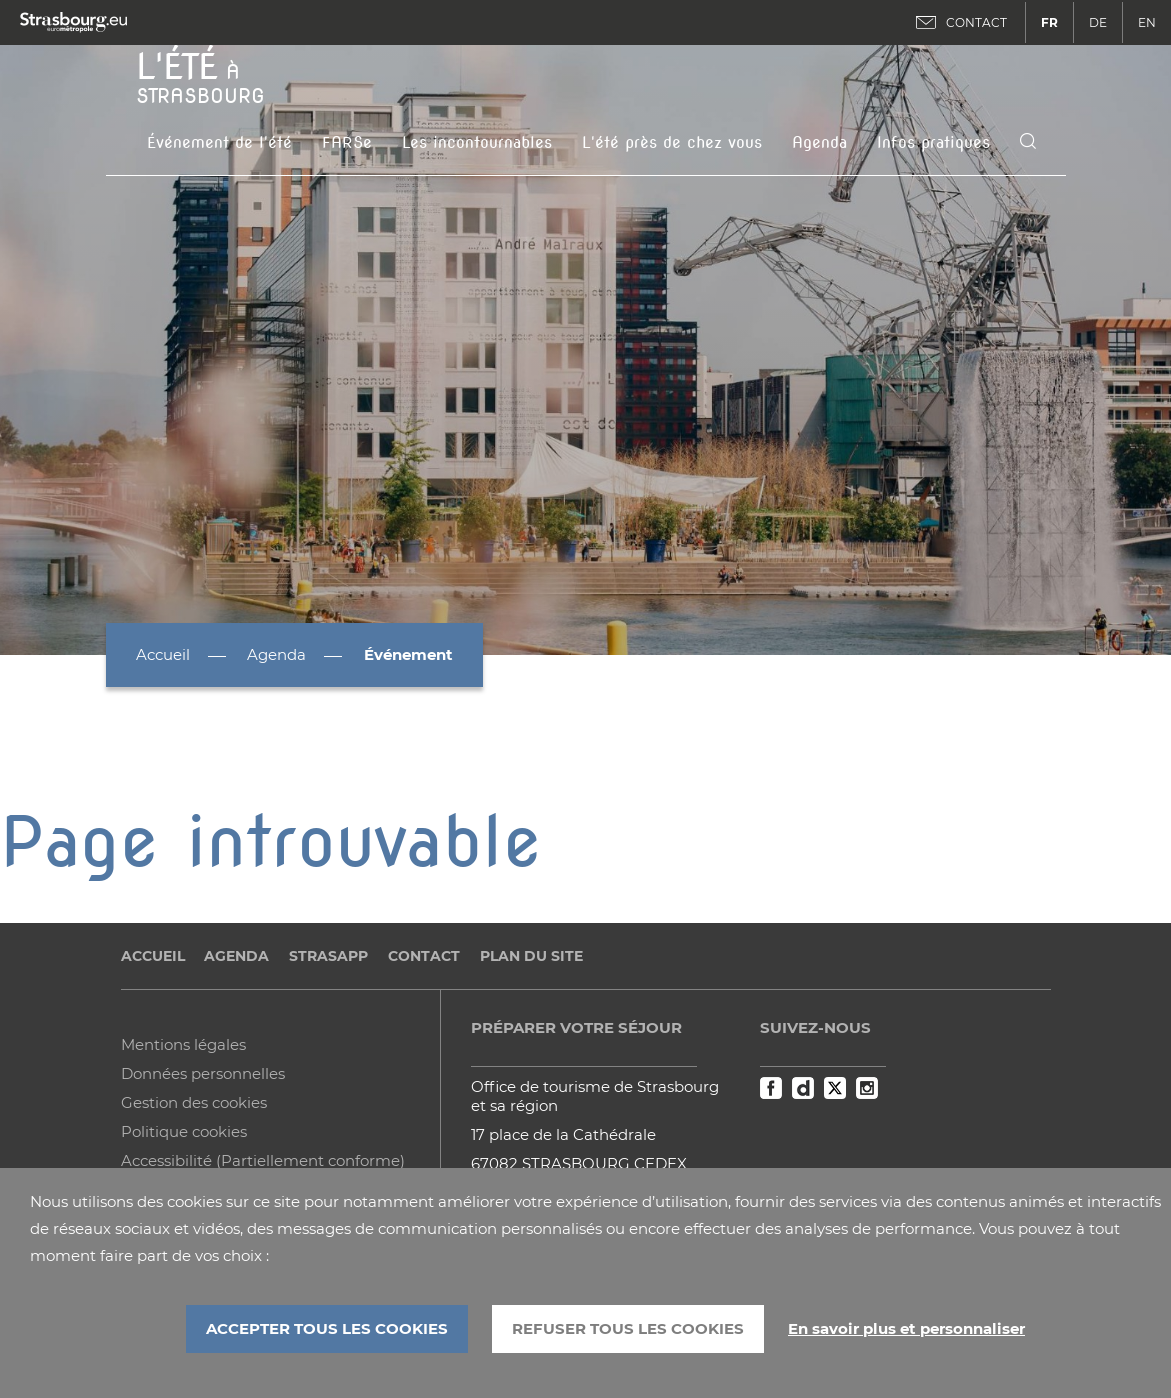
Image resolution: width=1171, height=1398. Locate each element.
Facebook (771, 1088)
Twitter (835, 1088)
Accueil (163, 654)
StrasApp (328, 956)
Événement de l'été (219, 142)
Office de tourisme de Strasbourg (595, 1086)
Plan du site (531, 956)
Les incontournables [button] (477, 142)
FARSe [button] (347, 142)
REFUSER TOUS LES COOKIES (628, 1328)
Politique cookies (184, 1131)
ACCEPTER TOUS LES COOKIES (327, 1328)
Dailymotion (803, 1088)
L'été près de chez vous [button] (672, 142)
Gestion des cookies (194, 1102)
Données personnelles (203, 1073)
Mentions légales (183, 1044)
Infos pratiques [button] (933, 142)
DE (1098, 22)
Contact (424, 956)
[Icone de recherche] (1028, 142)
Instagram (867, 1088)
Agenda (819, 142)
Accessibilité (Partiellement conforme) (263, 1160)
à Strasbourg (200, 76)
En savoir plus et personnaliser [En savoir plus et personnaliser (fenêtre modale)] (906, 1329)
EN (1147, 22)
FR (1049, 22)
